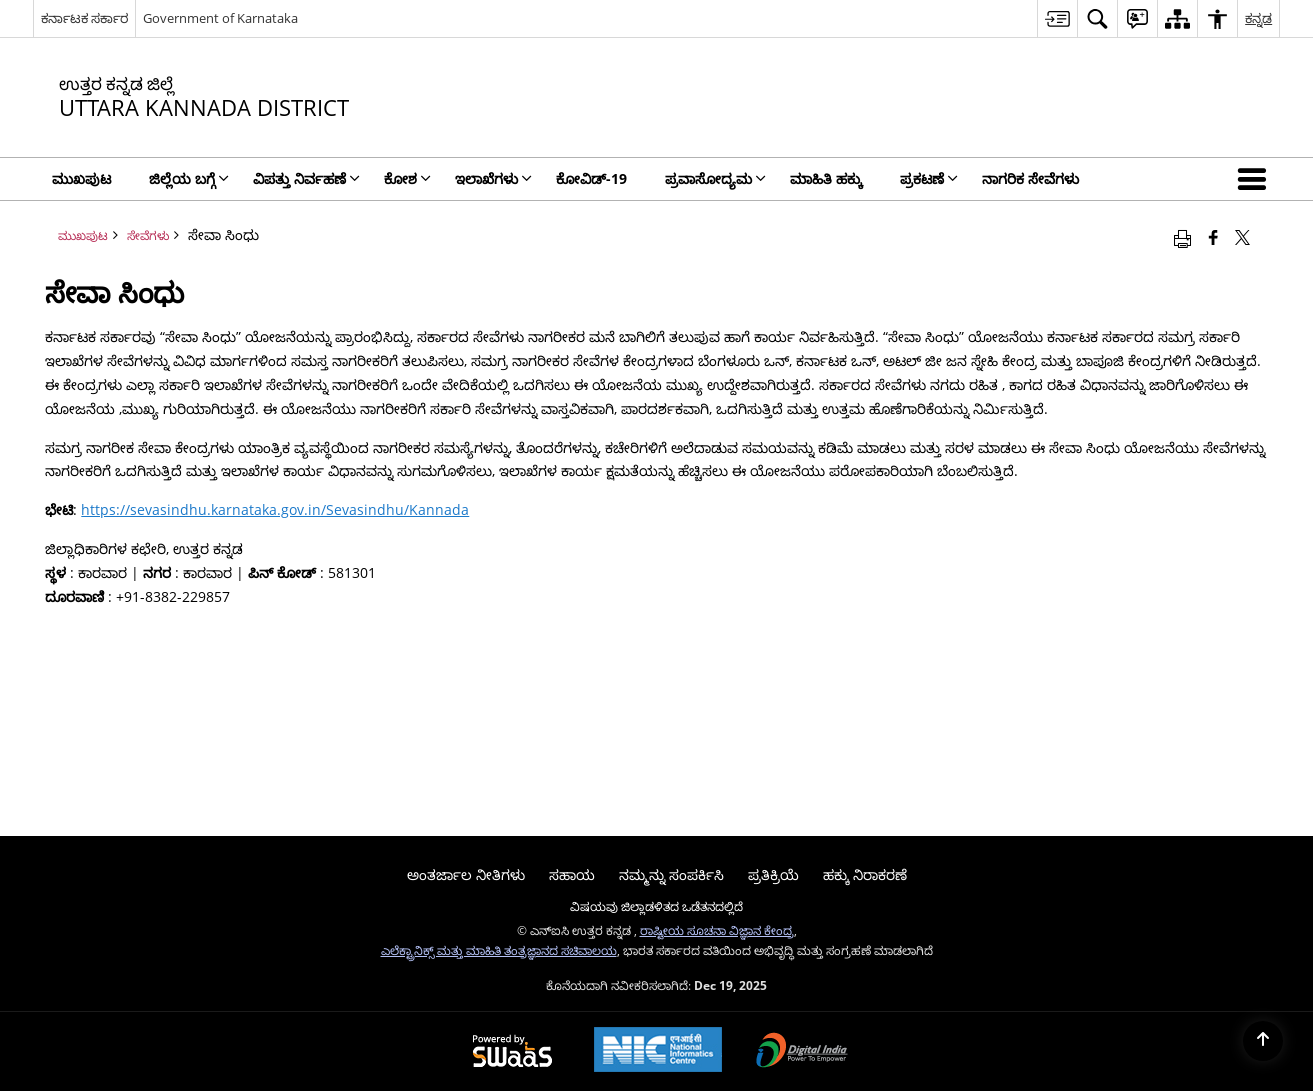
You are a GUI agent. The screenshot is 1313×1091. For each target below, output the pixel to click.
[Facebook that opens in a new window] (1213, 237)
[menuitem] (1057, 18)
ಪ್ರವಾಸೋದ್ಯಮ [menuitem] (715, 178)
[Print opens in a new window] (1182, 237)
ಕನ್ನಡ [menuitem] (1258, 18)
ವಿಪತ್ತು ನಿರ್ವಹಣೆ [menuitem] (306, 178)
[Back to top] (1263, 1041)
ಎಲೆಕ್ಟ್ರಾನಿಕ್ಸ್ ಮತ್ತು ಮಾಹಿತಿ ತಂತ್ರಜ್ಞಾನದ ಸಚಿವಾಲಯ (499, 950)
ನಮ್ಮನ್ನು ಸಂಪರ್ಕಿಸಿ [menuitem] (671, 874)
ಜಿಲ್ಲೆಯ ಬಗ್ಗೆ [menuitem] (189, 178)
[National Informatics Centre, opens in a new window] (658, 1051)
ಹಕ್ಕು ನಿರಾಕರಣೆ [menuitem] (865, 874)
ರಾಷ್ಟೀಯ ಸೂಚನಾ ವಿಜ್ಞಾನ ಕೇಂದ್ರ (717, 930)
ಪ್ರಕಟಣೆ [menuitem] (929, 178)
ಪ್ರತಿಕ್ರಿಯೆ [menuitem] (773, 874)
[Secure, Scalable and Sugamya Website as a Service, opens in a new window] (512, 1052)
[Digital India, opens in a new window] (802, 1052)
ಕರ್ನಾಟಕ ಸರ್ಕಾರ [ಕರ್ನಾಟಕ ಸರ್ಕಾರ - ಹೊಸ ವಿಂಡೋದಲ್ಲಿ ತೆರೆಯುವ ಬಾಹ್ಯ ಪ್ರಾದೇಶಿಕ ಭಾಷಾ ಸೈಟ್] (84, 18)
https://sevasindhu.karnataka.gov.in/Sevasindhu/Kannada (275, 509)
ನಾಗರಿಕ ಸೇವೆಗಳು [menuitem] (1030, 178)
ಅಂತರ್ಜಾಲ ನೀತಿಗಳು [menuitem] (466, 874)
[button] (1256, 179)
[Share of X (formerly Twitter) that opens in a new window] (1242, 237)
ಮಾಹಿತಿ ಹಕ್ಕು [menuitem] (826, 178)
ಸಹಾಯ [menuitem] (572, 874)
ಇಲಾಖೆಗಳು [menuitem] (493, 178)
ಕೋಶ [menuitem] (407, 178)
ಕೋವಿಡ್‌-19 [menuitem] (591, 178)
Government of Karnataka (220, 18)
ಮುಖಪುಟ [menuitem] (81, 178)
